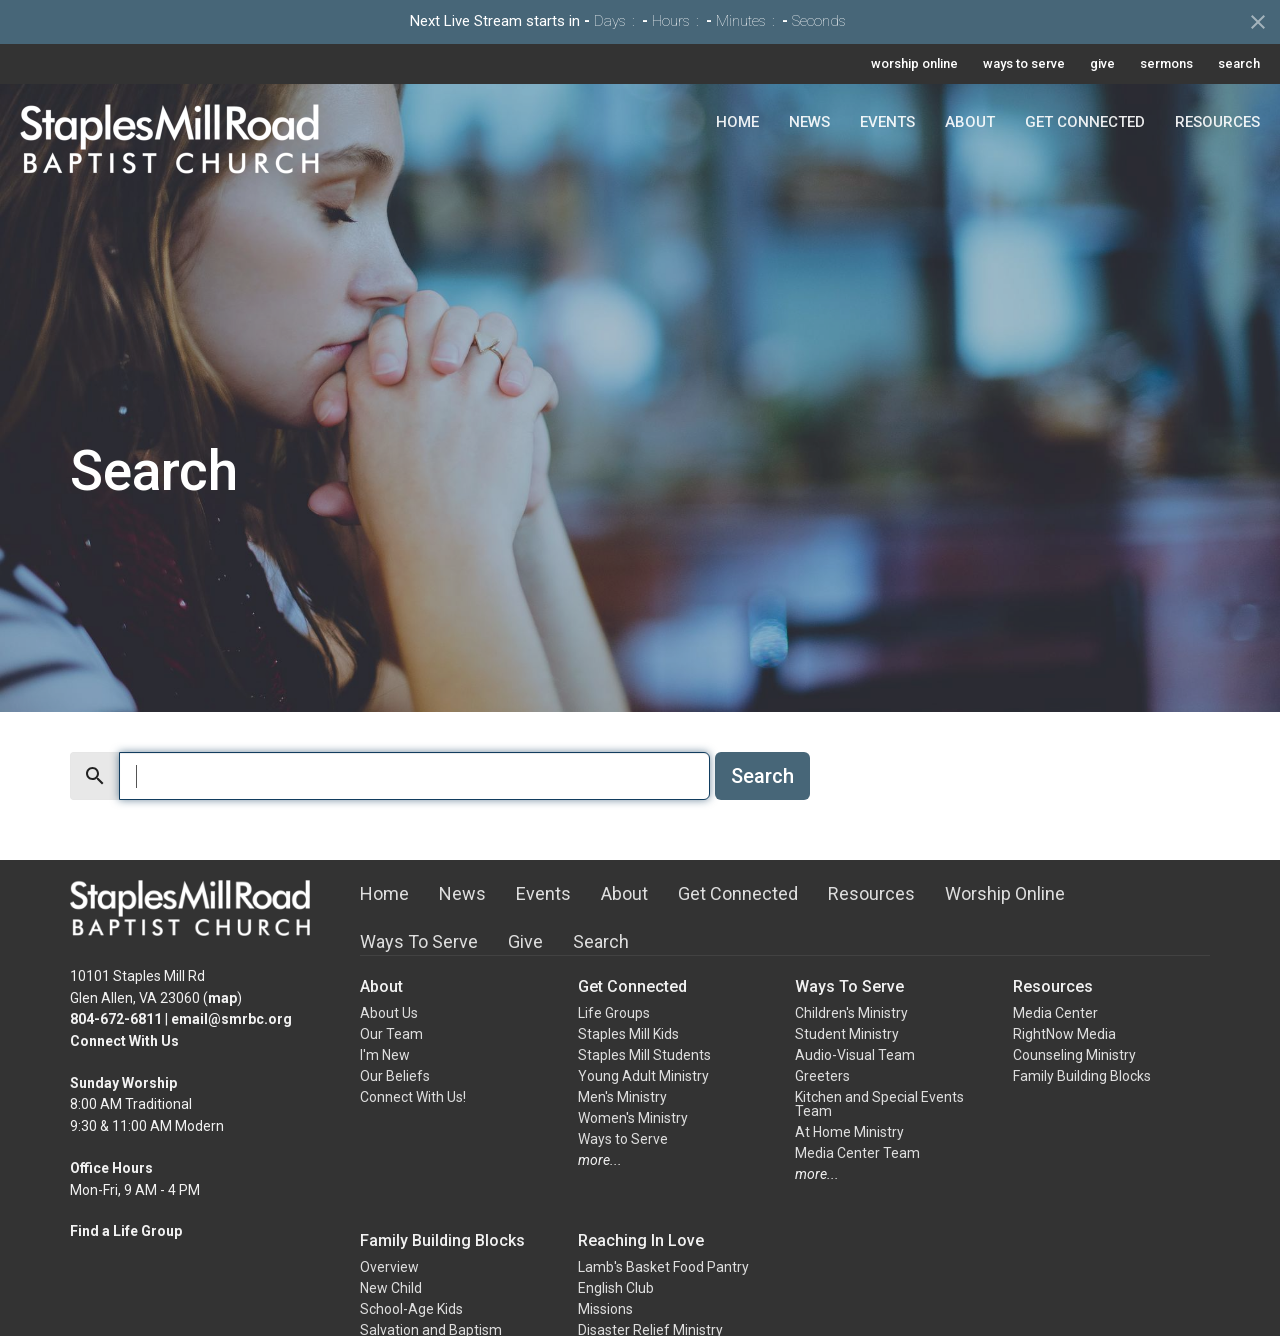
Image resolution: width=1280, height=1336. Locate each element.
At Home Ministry (849, 1132)
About (970, 122)
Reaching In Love (641, 1240)
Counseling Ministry (1074, 1055)
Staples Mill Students (644, 1055)
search (1239, 63)
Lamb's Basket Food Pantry (663, 1267)
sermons (1166, 63)
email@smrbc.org (231, 1019)
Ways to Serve (623, 1139)
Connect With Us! (413, 1097)
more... (600, 1160)
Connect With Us (124, 1041)
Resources (1217, 122)
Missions (605, 1309)
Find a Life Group (126, 1231)
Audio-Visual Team (855, 1055)
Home (737, 122)
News (809, 122)
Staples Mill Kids (628, 1034)
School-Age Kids (411, 1309)
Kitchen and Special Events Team (879, 1104)
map (222, 998)
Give (525, 941)
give (1102, 63)
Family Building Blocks (1082, 1076)
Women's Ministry (633, 1118)
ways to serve (1024, 63)
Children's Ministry (851, 1013)
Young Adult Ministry (643, 1076)
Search (762, 776)
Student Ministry (847, 1034)
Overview (389, 1267)
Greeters (822, 1076)
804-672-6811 (116, 1019)
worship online (914, 63)
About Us (389, 1013)
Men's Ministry (622, 1097)
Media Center (1055, 1013)
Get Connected (1085, 122)
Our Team (391, 1034)
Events (887, 122)
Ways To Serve (419, 941)
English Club (616, 1288)
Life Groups (614, 1013)
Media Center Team (857, 1153)
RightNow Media (1064, 1034)
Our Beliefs (395, 1076)
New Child (391, 1288)
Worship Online (1005, 893)
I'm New (385, 1055)
